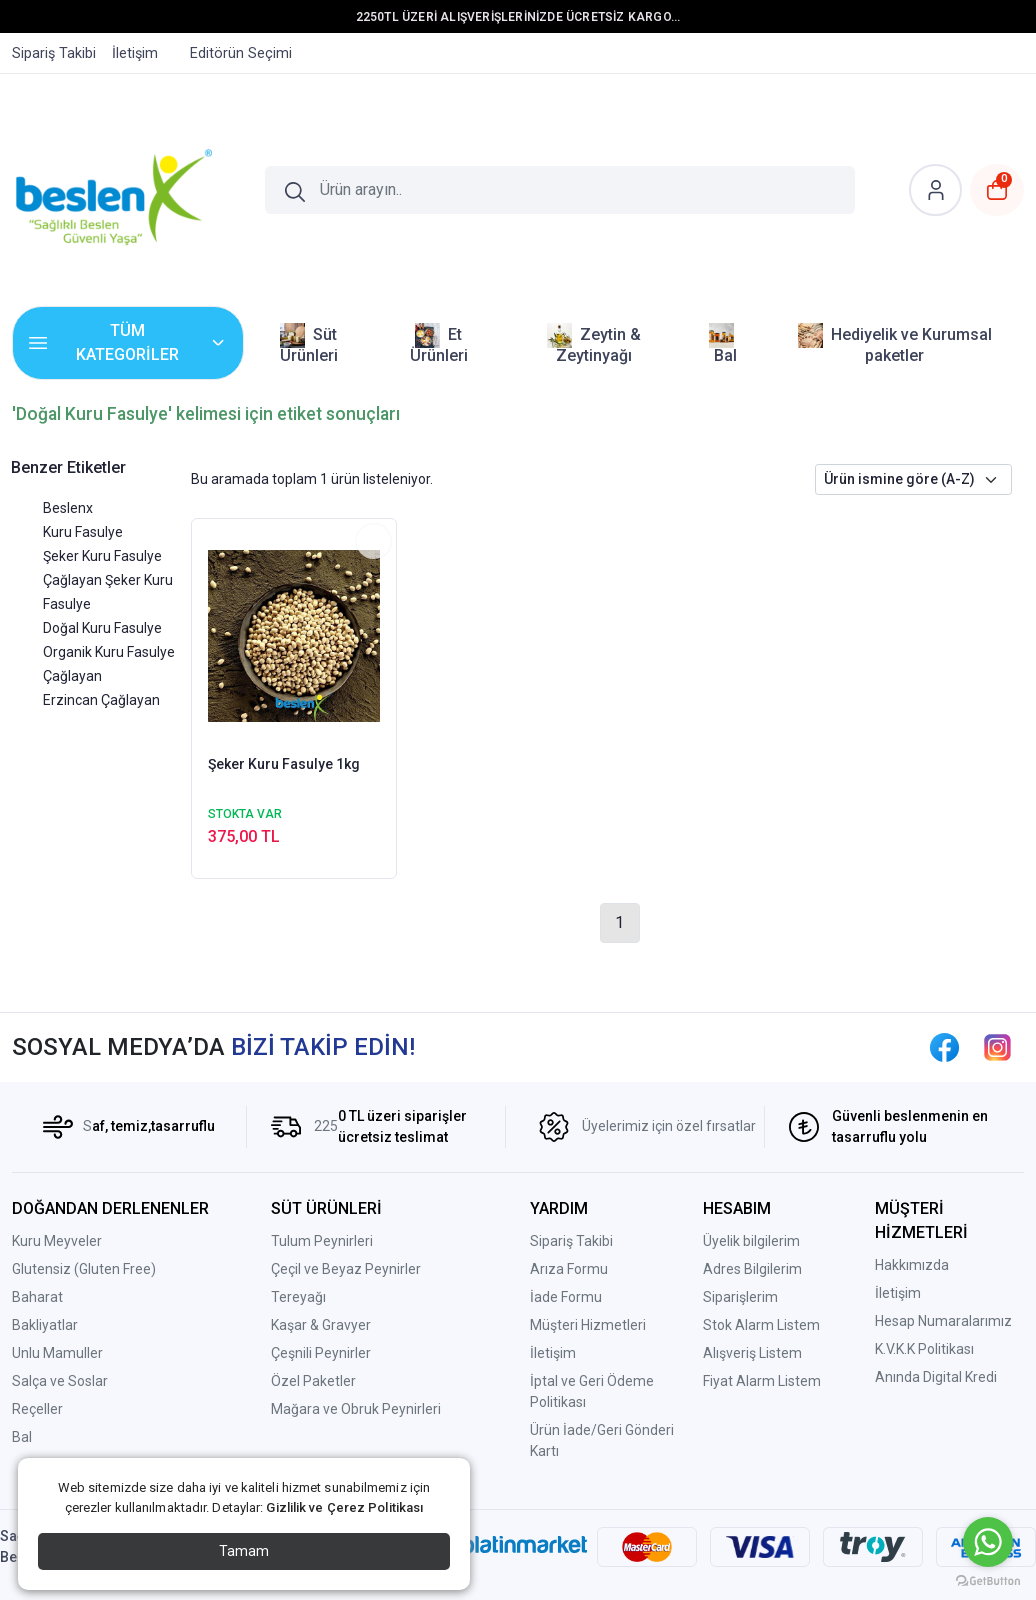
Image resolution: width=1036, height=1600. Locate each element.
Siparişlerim (740, 1297)
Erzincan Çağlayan (101, 700)
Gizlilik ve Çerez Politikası (344, 1507)
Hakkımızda (912, 1265)
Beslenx (68, 508)
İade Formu (566, 1297)
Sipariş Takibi (571, 1241)
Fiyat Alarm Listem (762, 1381)
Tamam (244, 1551)
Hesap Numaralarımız (943, 1321)
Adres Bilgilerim (752, 1269)
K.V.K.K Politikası (924, 1349)
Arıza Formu (569, 1269)
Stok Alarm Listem (761, 1325)
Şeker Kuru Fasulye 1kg (284, 764)
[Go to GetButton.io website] (988, 1580)
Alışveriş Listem (752, 1353)
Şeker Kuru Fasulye (102, 556)
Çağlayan (72, 676)
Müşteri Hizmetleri (588, 1325)
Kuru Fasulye (83, 532)
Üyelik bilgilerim (751, 1241)
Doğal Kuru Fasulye (102, 628)
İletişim (553, 1353)
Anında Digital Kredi (936, 1377)
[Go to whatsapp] (988, 1542)
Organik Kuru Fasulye (109, 652)
